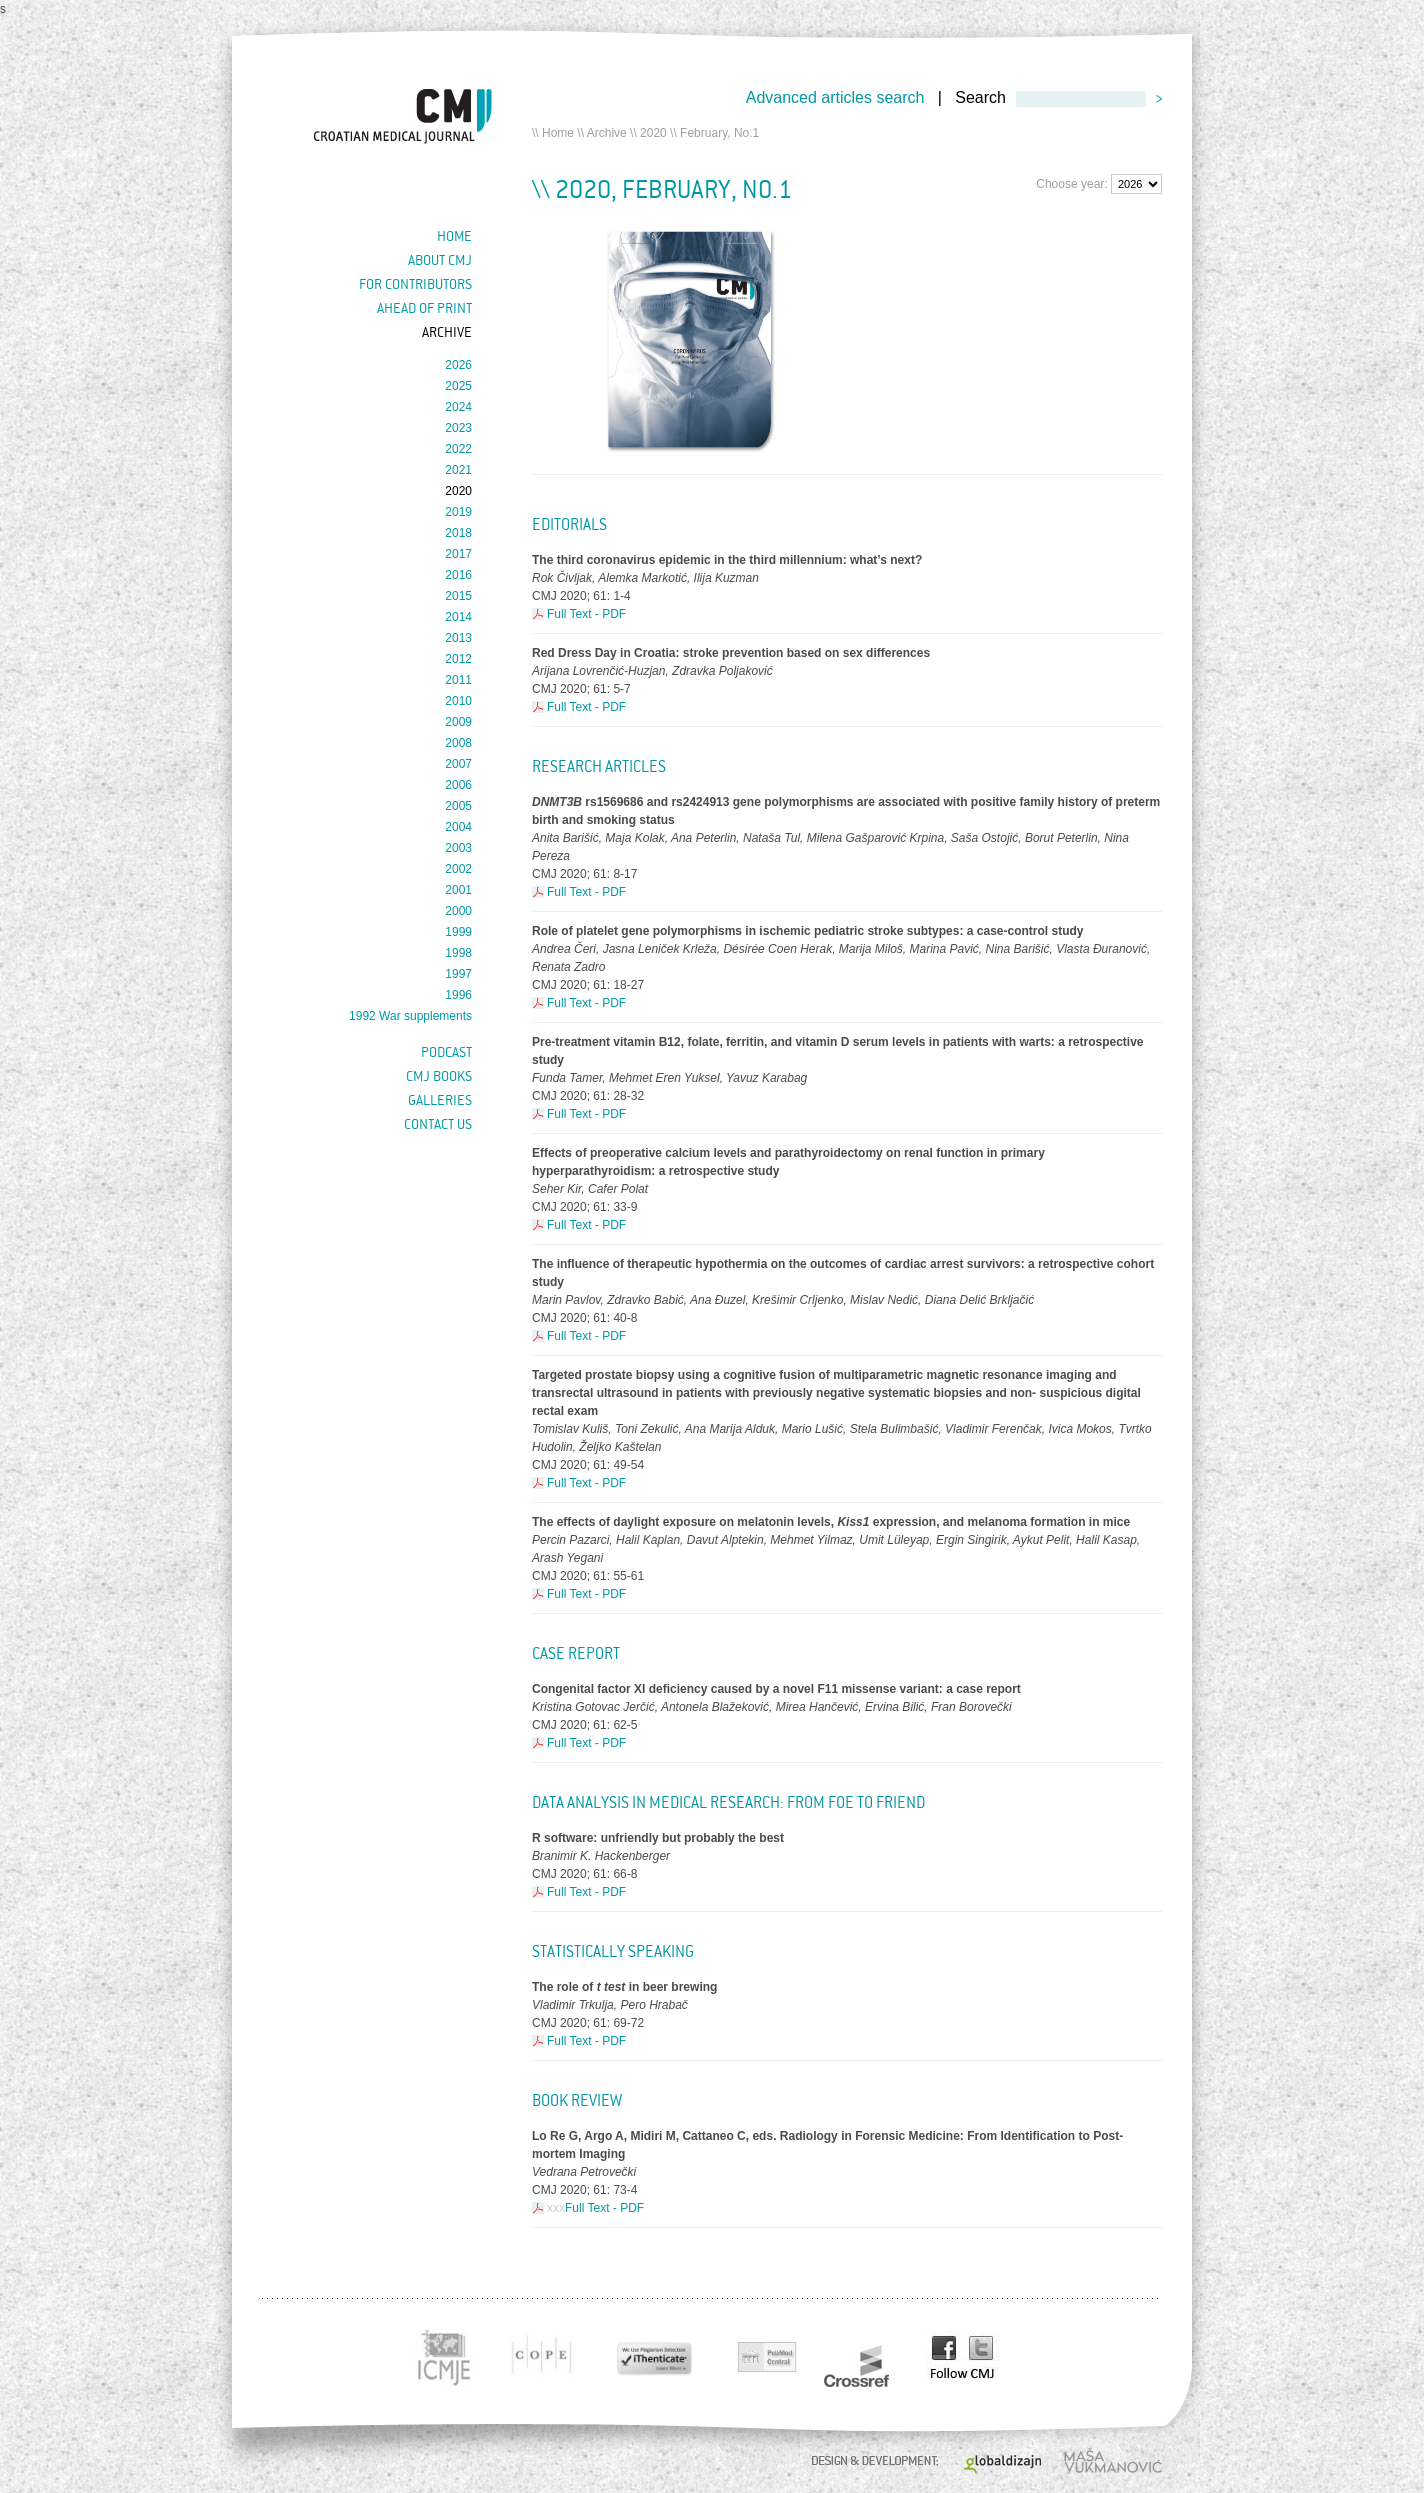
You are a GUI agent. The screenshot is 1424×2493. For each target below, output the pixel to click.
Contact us (438, 1124)
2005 (458, 806)
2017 (458, 554)
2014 (458, 617)
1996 (458, 995)
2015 (458, 596)
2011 (458, 680)
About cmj (440, 260)
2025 (458, 386)
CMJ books (439, 1076)
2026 (458, 365)
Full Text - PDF (586, 614)
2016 (458, 575)
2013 (458, 638)
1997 (458, 974)
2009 (458, 722)
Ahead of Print (424, 308)
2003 (458, 848)
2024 (458, 407)
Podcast (446, 1052)
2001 (458, 890)
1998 (458, 953)
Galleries (440, 1100)
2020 (653, 133)
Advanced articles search (835, 97)
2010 (458, 701)
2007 (458, 764)
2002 (458, 869)
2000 (458, 911)
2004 (458, 827)
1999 (458, 932)
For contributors (415, 284)
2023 (458, 428)
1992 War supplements (410, 1016)
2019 (458, 512)
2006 (458, 785)
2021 (458, 470)
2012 (458, 659)
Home (558, 133)
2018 (458, 533)
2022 (458, 449)
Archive (607, 133)
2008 (458, 743)
